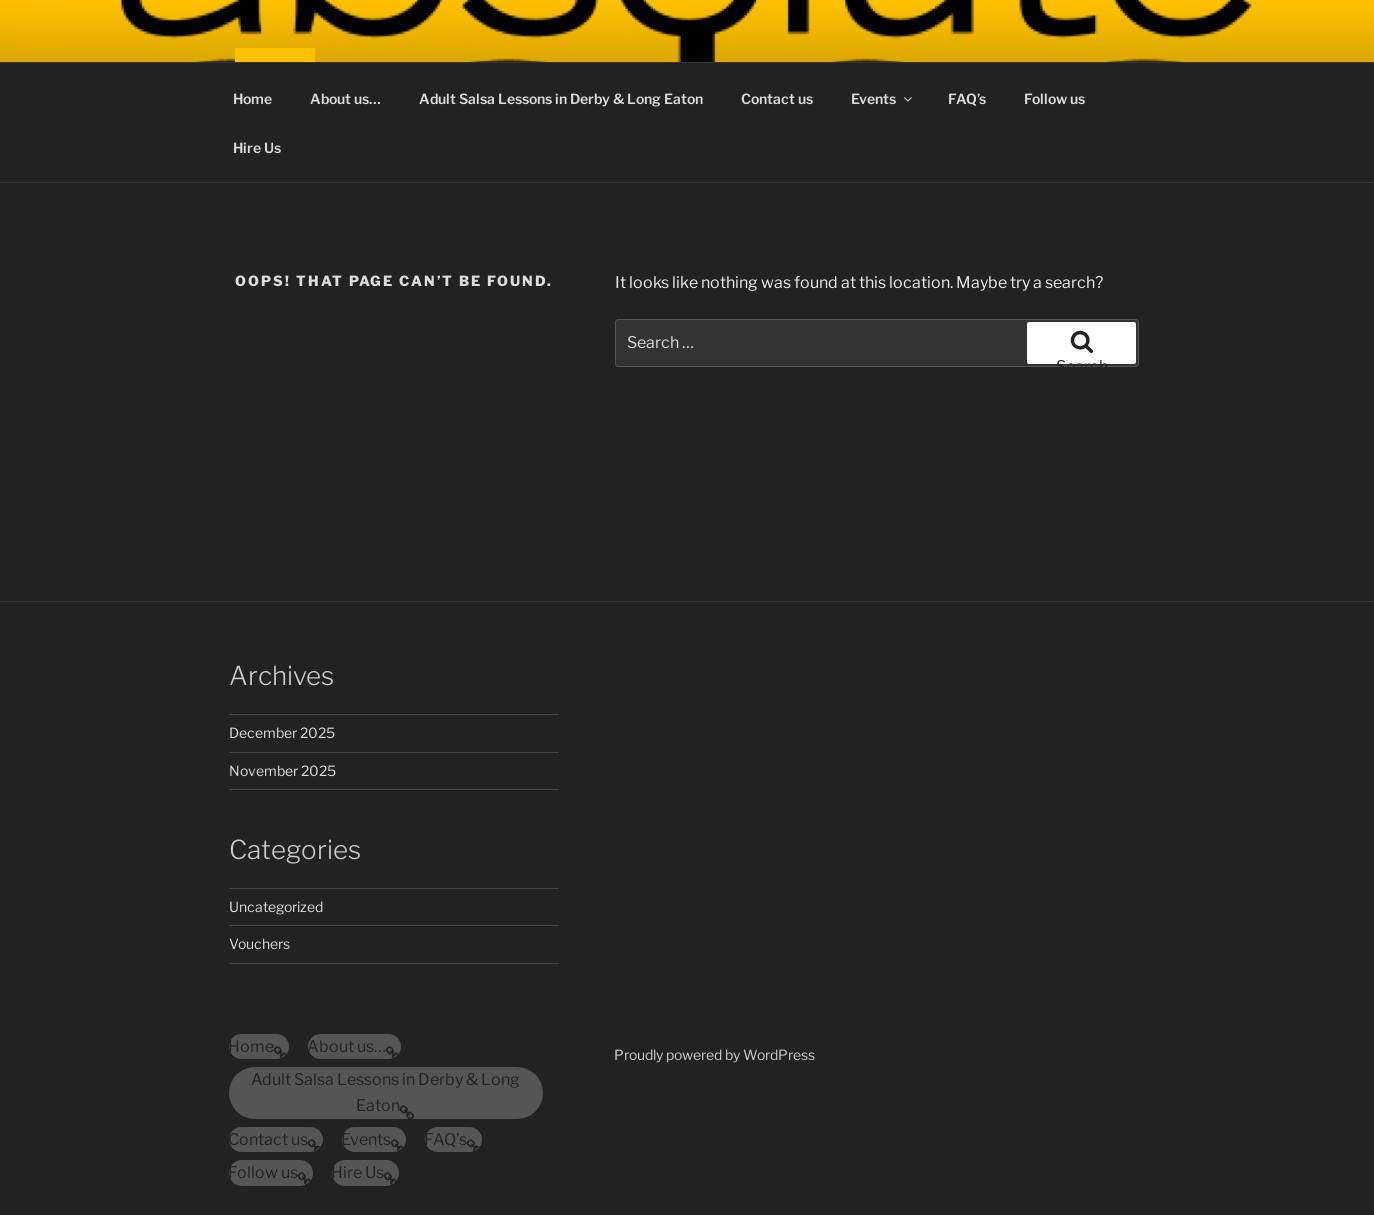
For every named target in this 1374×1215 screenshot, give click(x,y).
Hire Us (257, 147)
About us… (345, 98)
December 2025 (282, 732)
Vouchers (259, 943)
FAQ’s (967, 98)
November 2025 (282, 770)
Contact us (777, 98)
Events (883, 98)
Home (252, 98)
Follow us (1054, 98)
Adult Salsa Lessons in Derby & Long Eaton (561, 98)
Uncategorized (276, 906)
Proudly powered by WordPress (714, 1054)
